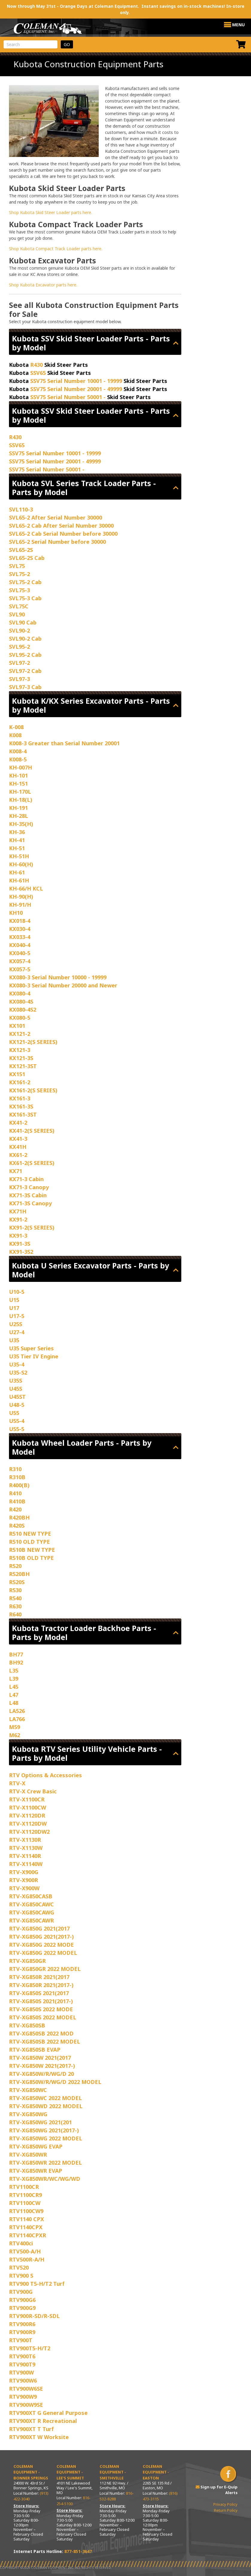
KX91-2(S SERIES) (31, 1227)
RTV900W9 (23, 2396)
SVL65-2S (21, 549)
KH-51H (19, 856)
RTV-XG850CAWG (31, 1912)
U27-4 (16, 1332)
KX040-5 (19, 953)
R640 (15, 1614)
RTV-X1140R (25, 1855)
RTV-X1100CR (27, 1799)
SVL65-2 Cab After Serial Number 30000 (61, 525)
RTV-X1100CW (27, 1807)
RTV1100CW (24, 2203)
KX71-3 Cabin (26, 1179)
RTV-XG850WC (28, 2090)
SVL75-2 (19, 574)
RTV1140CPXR (27, 2235)
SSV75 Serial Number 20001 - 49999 (76, 389)
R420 (15, 1509)
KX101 (17, 1025)
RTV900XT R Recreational (43, 2420)
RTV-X (17, 1783)
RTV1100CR (24, 2186)
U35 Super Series (31, 1348)
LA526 (17, 1710)
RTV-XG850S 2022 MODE (41, 2009)
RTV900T (20, 2340)
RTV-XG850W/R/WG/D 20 (41, 2073)
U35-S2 (18, 1372)
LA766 (17, 1719)
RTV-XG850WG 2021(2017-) (44, 2130)
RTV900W (21, 2372)
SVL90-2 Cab (25, 638)
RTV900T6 (22, 2356)
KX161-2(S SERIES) (33, 1090)
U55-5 (16, 1429)
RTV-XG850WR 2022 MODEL (45, 2162)
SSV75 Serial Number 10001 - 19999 (76, 380)
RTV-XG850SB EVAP (34, 2049)
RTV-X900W (24, 1888)
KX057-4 (19, 961)
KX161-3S (21, 1106)
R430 (36, 364)
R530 (15, 1590)
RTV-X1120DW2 (29, 1831)
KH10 (16, 912)
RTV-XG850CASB (30, 1896)
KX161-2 (19, 1082)
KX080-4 (19, 993)
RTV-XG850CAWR (31, 1920)
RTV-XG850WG (28, 2114)
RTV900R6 (22, 2324)
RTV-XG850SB (27, 2025)
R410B (17, 1501)
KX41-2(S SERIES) (31, 1130)
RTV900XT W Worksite (39, 2437)
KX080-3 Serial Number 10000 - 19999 (58, 977)
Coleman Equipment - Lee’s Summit (70, 2472)
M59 (14, 1727)
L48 (13, 1702)
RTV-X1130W (25, 1847)
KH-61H (19, 880)
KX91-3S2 (21, 1251)
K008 (15, 735)
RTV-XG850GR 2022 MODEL (45, 1968)
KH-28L (18, 815)
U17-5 (16, 1316)
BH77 (16, 1654)
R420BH (19, 1517)
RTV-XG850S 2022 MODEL (42, 2017)
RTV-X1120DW (28, 1823)
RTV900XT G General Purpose (48, 2412)
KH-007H (20, 767)
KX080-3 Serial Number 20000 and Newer (63, 985)
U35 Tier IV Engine (33, 1356)
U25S (15, 1324)
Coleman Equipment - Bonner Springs (30, 2472)
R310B (17, 1477)
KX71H (17, 1211)
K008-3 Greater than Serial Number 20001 (64, 743)
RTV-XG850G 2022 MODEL (43, 1952)
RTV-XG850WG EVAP (36, 2146)
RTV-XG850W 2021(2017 (40, 2057)
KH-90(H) (21, 896)
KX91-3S (19, 1243)
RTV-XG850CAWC (31, 1904)
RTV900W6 (23, 2380)
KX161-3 (19, 1098)
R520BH (19, 1574)
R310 (15, 1469)
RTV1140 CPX (26, 2219)
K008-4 (18, 751)
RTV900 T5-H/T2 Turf (37, 2283)
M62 (14, 1735)
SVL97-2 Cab (25, 670)
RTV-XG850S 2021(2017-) (41, 2001)
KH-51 (17, 848)
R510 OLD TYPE (29, 1541)
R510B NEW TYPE (32, 1549)
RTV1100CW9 (26, 2211)
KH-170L (20, 791)
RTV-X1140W (25, 1864)
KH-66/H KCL (26, 888)
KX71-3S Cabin (28, 1195)
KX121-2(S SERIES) (33, 1041)
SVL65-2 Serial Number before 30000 (57, 541)
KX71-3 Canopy (29, 1187)
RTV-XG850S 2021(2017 (39, 1993)
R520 (15, 1565)
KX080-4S (21, 1001)
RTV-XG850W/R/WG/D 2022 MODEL (55, 2081)
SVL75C (18, 606)
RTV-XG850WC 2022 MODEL (45, 2098)
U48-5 (16, 1404)
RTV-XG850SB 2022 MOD (41, 2033)
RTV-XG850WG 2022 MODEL (45, 2138)
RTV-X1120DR (27, 1815)
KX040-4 (19, 945)
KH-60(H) (21, 864)
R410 (15, 1493)
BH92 (16, 1662)
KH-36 (17, 832)
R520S (17, 1582)
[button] (238, 25)
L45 (13, 1686)
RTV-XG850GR (27, 1960)
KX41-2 (18, 1122)
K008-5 (18, 759)
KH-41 (17, 840)
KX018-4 (19, 920)
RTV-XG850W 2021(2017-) (42, 2065)
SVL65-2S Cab (27, 557)
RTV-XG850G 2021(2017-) (41, 1936)
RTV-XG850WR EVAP (35, 2170)
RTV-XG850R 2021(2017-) (41, 1985)
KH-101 (18, 775)
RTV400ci (21, 2243)
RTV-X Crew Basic (33, 1791)
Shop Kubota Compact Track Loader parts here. (55, 248)
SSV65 (38, 372)
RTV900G (21, 2291)
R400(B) (19, 1485)
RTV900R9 (22, 2332)
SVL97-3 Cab (25, 687)
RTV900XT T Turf (31, 2429)
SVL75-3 (19, 590)
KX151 (17, 1074)
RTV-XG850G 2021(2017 (39, 1928)
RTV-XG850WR (28, 2154)
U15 (14, 1299)
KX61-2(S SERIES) (31, 1162)
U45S (15, 1388)
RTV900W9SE (26, 2404)
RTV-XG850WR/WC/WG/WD (44, 2178)
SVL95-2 (19, 646)
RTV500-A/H (25, 2251)
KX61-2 (18, 1154)
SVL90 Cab (22, 622)
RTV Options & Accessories (45, 1775)
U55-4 (16, 1420)
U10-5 (16, 1291)
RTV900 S (21, 2275)
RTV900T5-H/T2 (29, 2348)
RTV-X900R (23, 1880)
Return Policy (226, 2510)
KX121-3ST (23, 1066)
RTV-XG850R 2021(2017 (39, 1977)
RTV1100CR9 (25, 2194)
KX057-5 (19, 969)
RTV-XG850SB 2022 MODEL (44, 2041)
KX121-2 (19, 1033)
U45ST (17, 1396)
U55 (14, 1412)
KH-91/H (20, 904)
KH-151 (18, 783)
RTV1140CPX (25, 2227)
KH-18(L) (20, 799)
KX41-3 (18, 1138)
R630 (15, 1606)
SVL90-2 (19, 630)
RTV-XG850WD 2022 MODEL (46, 2106)
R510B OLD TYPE (31, 1557)
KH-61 (17, 872)
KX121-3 (19, 1049)
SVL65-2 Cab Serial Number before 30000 (63, 533)
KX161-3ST (23, 1114)
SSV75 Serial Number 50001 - (68, 397)
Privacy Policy (225, 2504)
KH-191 (18, 807)
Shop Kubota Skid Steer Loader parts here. (50, 212)
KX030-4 (19, 928)
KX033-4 (19, 936)
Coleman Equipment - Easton (156, 2472)
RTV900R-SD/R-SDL (34, 2316)
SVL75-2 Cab (25, 582)
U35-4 (16, 1364)
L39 (13, 1678)
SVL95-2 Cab (25, 654)
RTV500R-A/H (26, 2259)
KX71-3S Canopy (30, 1203)
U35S (15, 1380)
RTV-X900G (23, 1872)
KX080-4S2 (22, 1009)
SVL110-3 (21, 509)
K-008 (16, 727)
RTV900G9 (22, 2307)
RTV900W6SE (26, 2388)
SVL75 (17, 565)
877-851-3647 (78, 2551)
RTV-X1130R (25, 1839)
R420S (17, 1525)
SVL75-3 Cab (25, 598)
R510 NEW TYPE (30, 1533)
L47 (13, 1694)
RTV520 (19, 2267)
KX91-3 (18, 1235)
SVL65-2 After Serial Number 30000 (55, 517)
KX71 (15, 1171)
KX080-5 (19, 1017)
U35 (14, 1340)
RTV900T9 (22, 2364)
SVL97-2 (19, 662)
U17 (14, 1307)
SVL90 (17, 614)
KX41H (17, 1146)
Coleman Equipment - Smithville (113, 2472)
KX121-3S (21, 1058)
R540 (15, 1598)
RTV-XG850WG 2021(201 (40, 2122)
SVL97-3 (19, 678)
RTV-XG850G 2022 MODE (41, 1944)
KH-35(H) (21, 823)
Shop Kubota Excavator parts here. (43, 285)
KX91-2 (18, 1219)
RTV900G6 (22, 2299)
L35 (13, 1670)
